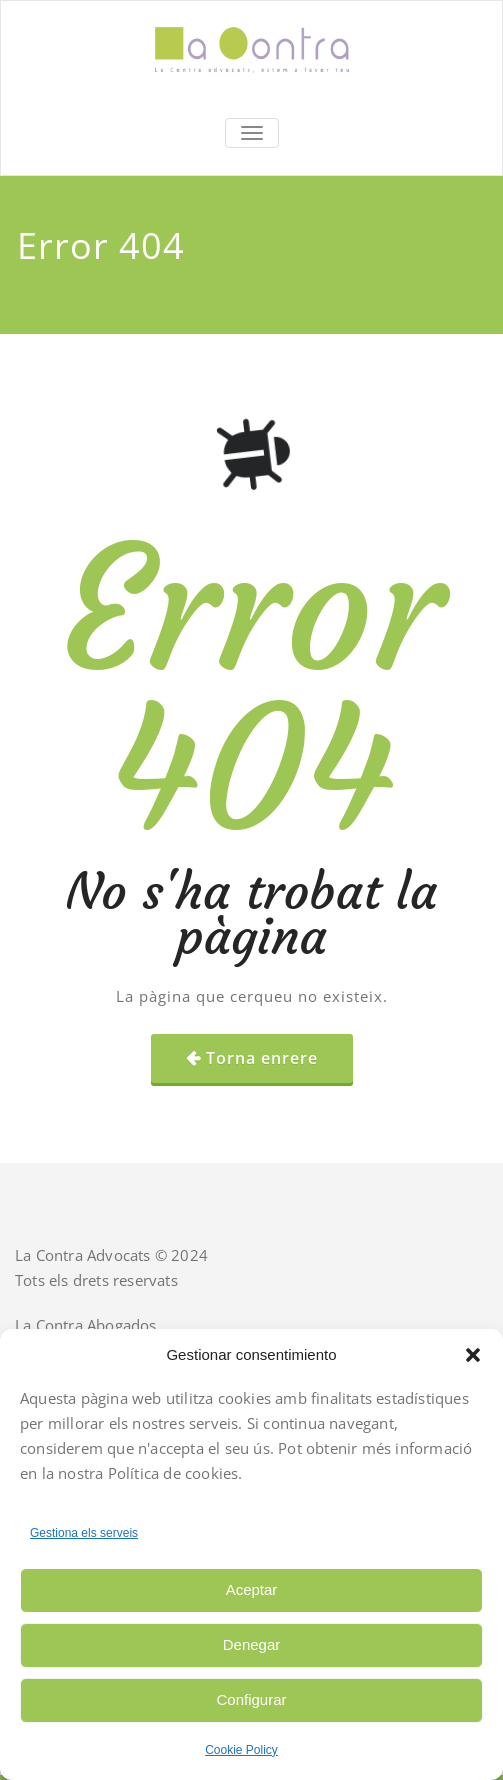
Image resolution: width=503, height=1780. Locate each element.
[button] (473, 1355)
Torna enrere (262, 1058)
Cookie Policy (241, 1750)
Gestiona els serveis (84, 1533)
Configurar (251, 1699)
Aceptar (252, 1589)
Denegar (252, 1644)
